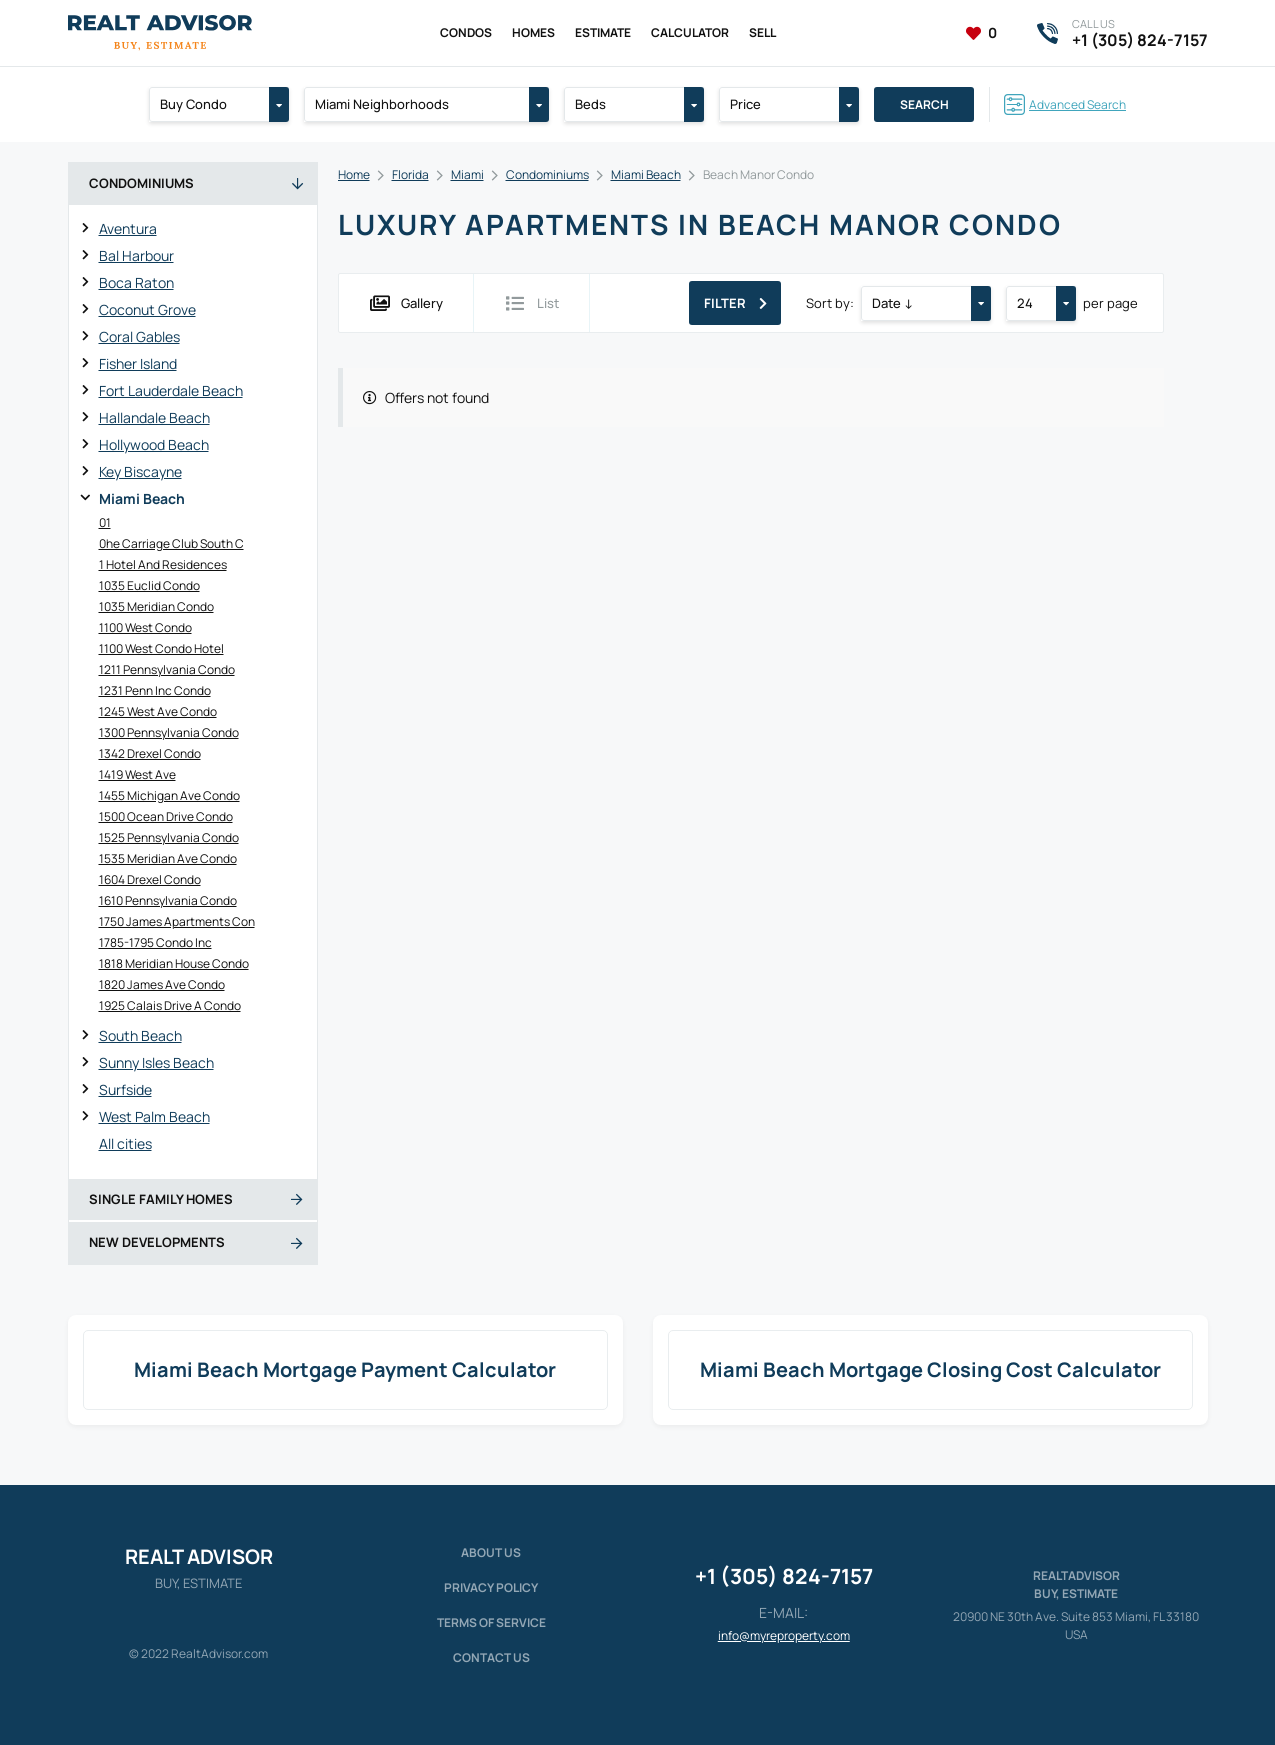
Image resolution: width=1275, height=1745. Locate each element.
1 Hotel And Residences (163, 564)
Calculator (690, 32)
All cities (125, 1143)
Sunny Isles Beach (156, 1062)
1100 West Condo (145, 627)
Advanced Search (1077, 104)
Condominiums (547, 174)
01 (105, 522)
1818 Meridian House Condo (174, 963)
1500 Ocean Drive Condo (166, 816)
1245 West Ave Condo (158, 711)
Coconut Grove (147, 309)
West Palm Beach (154, 1116)
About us (491, 1552)
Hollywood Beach (154, 444)
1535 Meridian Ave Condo (168, 858)
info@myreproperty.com (784, 1635)
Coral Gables (139, 336)
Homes (533, 32)
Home (354, 174)
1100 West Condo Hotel (161, 648)
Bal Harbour (136, 255)
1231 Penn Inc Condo (155, 690)
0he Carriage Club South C (171, 543)
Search (924, 104)
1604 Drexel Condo (150, 879)
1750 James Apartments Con (177, 921)
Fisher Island (138, 363)
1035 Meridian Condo (156, 606)
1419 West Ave (137, 774)
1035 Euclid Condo (149, 585)
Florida (410, 174)
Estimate (603, 32)
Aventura (128, 228)
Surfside (125, 1089)
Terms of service (491, 1622)
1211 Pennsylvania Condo (167, 669)
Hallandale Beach (154, 417)
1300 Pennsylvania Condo (169, 732)
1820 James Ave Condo (162, 984)
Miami (467, 174)
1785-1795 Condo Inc (155, 942)
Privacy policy (491, 1587)
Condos (466, 32)
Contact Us (491, 1657)
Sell (762, 32)
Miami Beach (142, 498)
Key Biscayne (140, 471)
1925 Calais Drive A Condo (170, 1005)
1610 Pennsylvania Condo (168, 900)
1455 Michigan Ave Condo (169, 795)
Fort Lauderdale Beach (171, 390)
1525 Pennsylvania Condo (169, 837)
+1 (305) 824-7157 (784, 1576)
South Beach (140, 1035)
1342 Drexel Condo (150, 753)
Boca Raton (136, 282)
